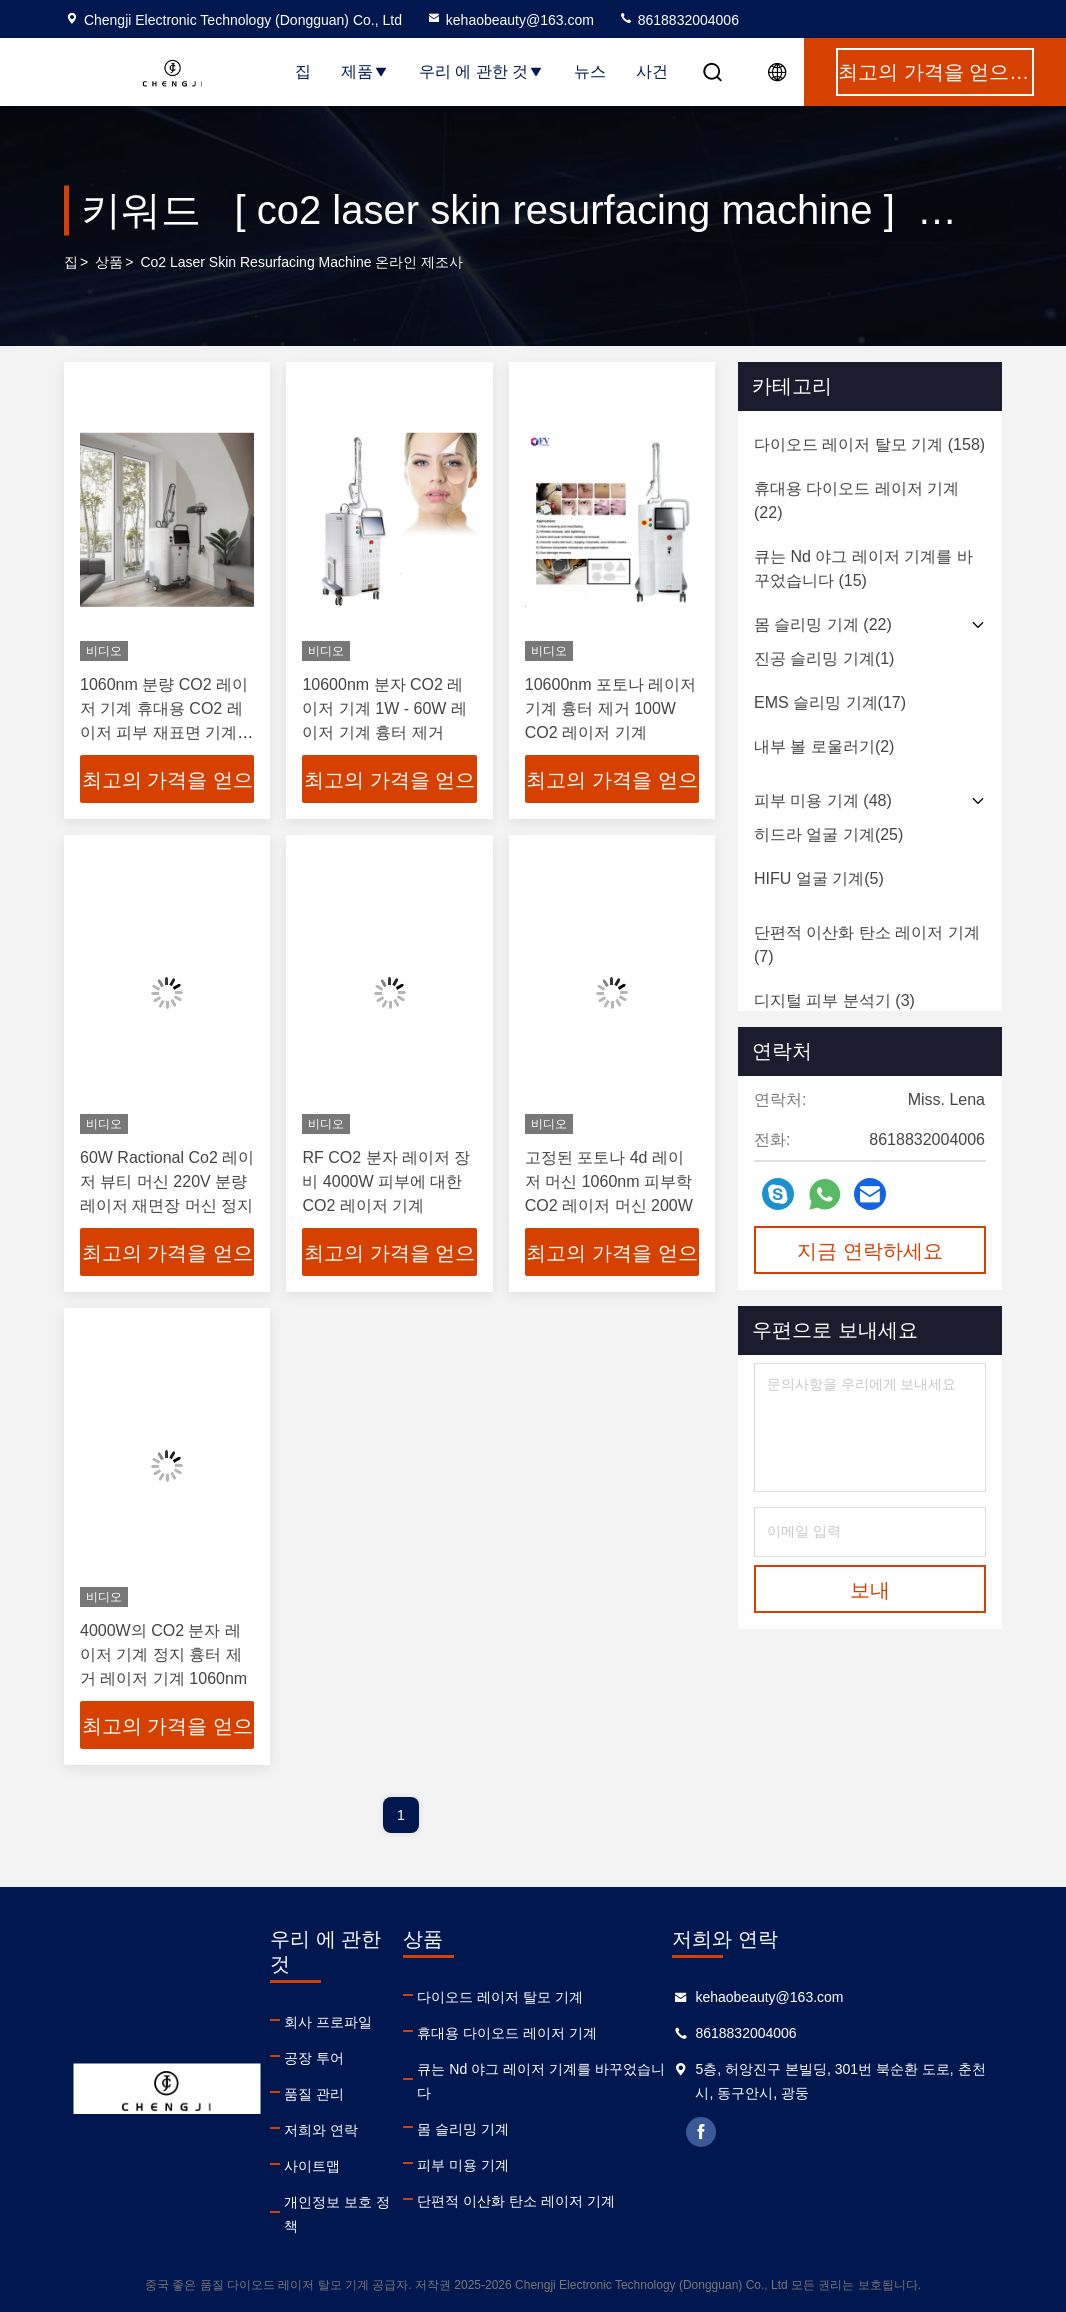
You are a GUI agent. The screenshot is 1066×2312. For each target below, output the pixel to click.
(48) (823, 800)
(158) (869, 444)
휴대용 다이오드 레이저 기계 (507, 2033)
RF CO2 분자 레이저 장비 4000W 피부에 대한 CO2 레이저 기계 (386, 1181)
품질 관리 (314, 2094)
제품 (365, 71)
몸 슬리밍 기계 (463, 2129)
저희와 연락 (321, 2130)
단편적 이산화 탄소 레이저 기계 (516, 2201)
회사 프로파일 (328, 2022)
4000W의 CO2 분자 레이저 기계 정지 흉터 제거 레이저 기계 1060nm (163, 1654)
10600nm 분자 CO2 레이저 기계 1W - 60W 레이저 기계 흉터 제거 (384, 708)
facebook (701, 2132)
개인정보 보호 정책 (337, 2214)
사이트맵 (312, 2166)
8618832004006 (678, 20)
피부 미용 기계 (463, 2165)
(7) (867, 944)
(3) (834, 1000)
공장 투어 (314, 2058)
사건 (652, 71)
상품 (109, 262)
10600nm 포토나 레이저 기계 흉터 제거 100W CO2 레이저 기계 (611, 708)
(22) (856, 500)
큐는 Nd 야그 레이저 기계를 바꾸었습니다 (540, 2081)
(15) (863, 568)
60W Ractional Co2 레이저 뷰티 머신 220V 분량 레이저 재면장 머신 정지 (167, 1181)
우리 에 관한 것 (481, 71)
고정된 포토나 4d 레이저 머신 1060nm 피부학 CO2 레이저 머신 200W (609, 1181)
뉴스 (590, 71)
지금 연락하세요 (870, 1251)
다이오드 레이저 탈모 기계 (500, 1997)
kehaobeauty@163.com (510, 20)
